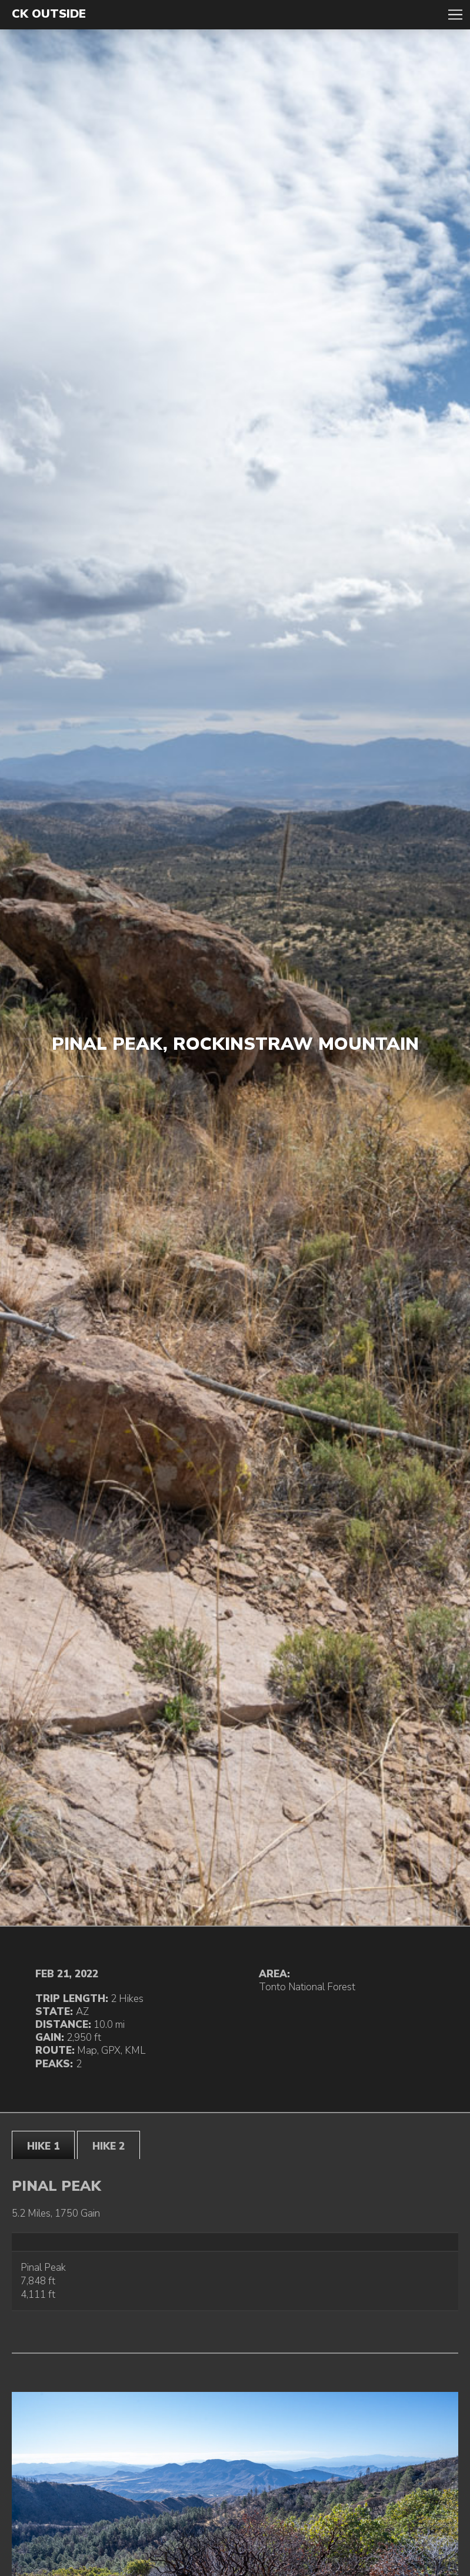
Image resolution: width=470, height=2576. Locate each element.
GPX (111, 2050)
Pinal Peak (43, 2267)
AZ (82, 2011)
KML (135, 2050)
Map (87, 2050)
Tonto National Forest (307, 1987)
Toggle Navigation (455, 14)
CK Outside (49, 14)
